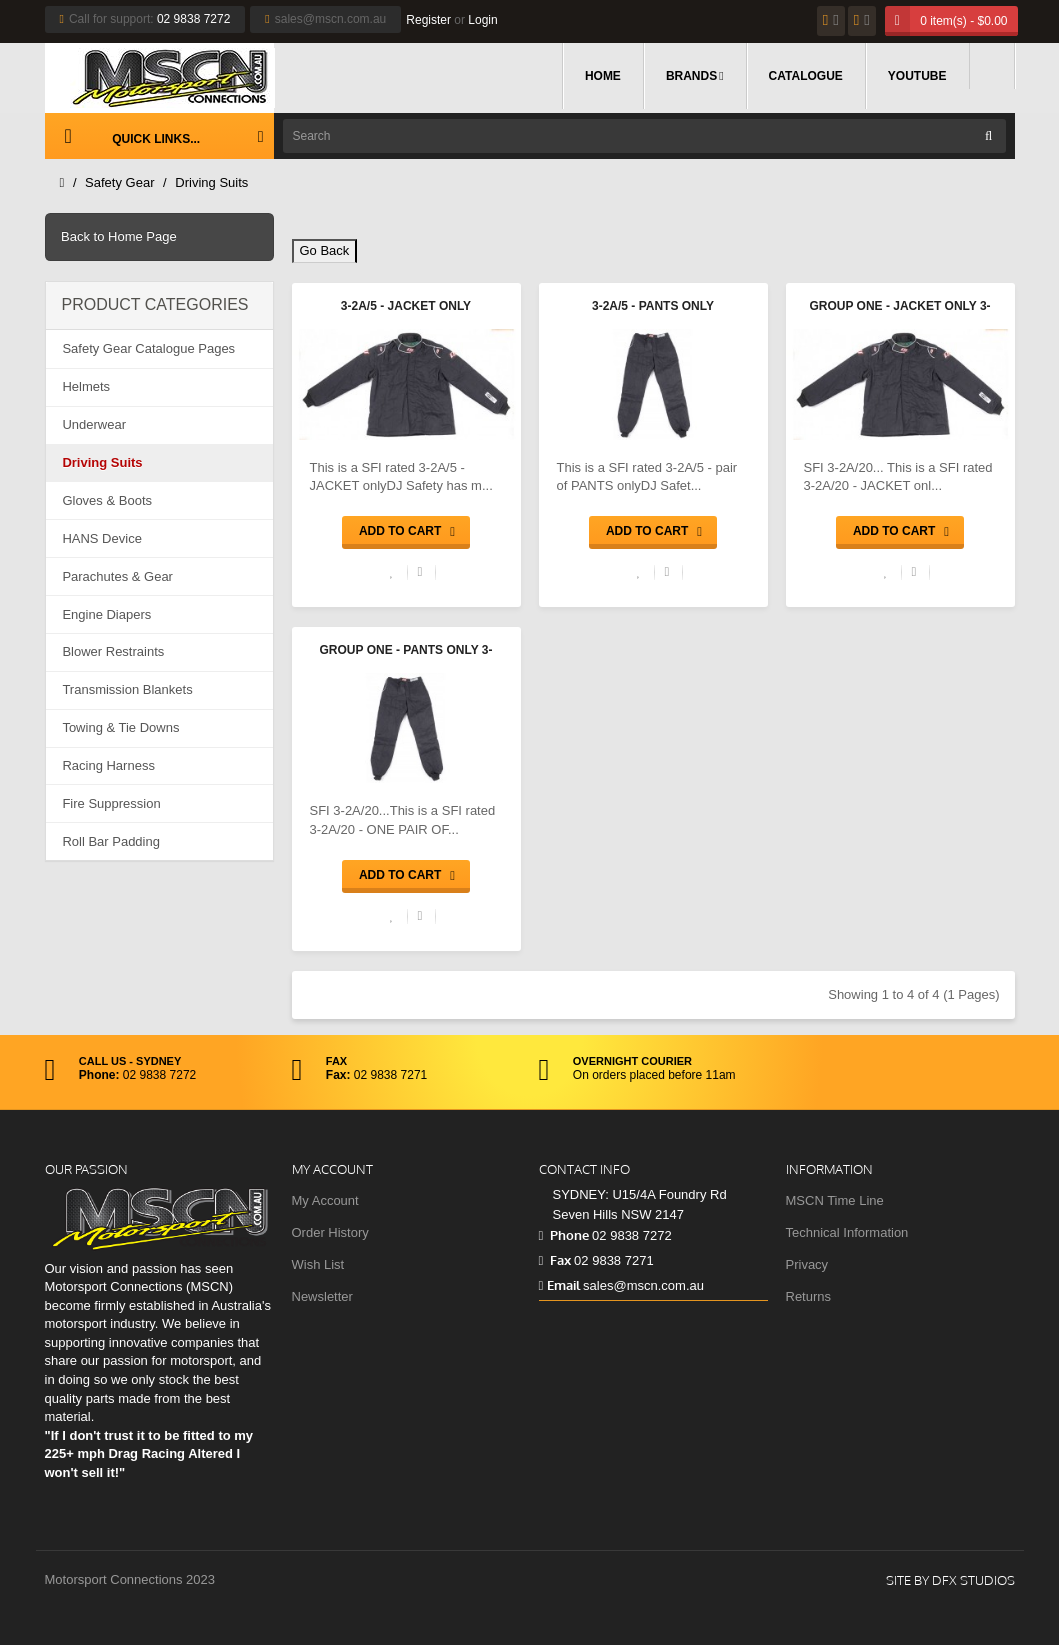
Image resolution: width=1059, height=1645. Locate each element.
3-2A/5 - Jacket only (406, 306)
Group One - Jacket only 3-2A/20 (899, 308)
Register (428, 20)
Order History (330, 1232)
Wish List (318, 1264)
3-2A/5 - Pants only (653, 306)
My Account (325, 1200)
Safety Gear (119, 182)
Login (482, 20)
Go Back (325, 250)
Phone (564, 1235)
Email (559, 1285)
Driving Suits (211, 182)
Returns (809, 1296)
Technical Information (847, 1232)
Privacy (807, 1264)
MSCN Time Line (835, 1200)
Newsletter (322, 1296)
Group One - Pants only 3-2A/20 (406, 652)
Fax (555, 1260)
